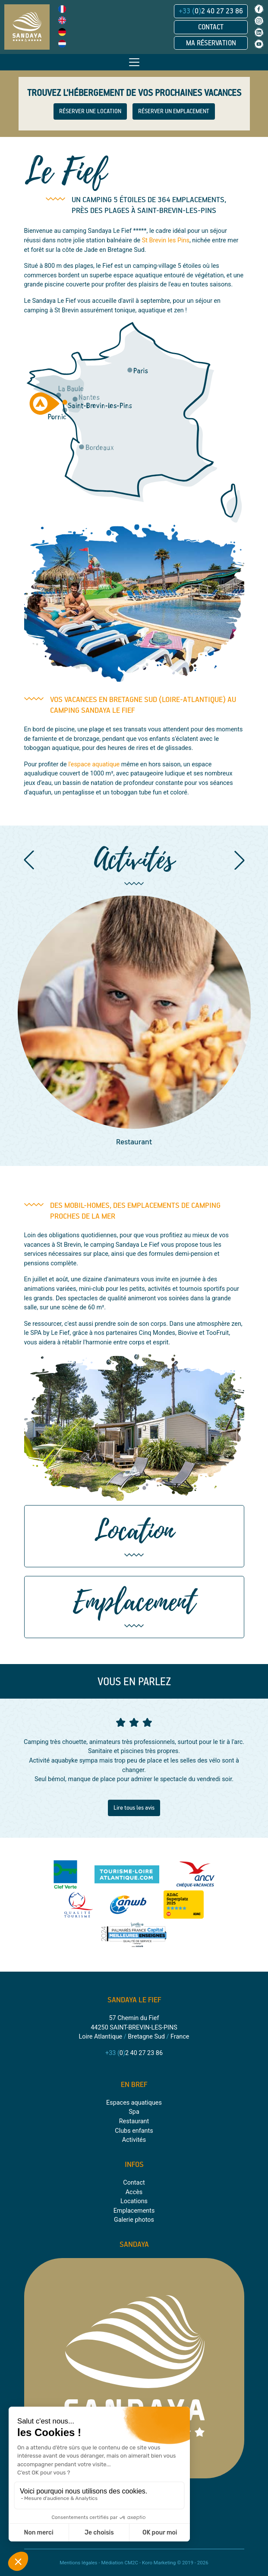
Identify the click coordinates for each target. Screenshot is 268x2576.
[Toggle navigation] (134, 62)
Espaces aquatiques (134, 2102)
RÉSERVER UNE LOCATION (90, 111)
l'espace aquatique (94, 764)
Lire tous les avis (134, 1807)
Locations (134, 2201)
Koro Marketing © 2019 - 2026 (175, 2563)
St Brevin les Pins (165, 240)
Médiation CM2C (119, 2563)
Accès (134, 2192)
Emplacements (134, 2210)
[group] (134, 1022)
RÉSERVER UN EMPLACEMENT (173, 111)
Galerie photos (134, 2219)
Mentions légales (78, 2563)
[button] (28, 860)
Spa (134, 2111)
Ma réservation (211, 43)
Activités (134, 2140)
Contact (211, 27)
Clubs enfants (134, 2130)
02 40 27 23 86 (211, 11)
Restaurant (134, 2121)
